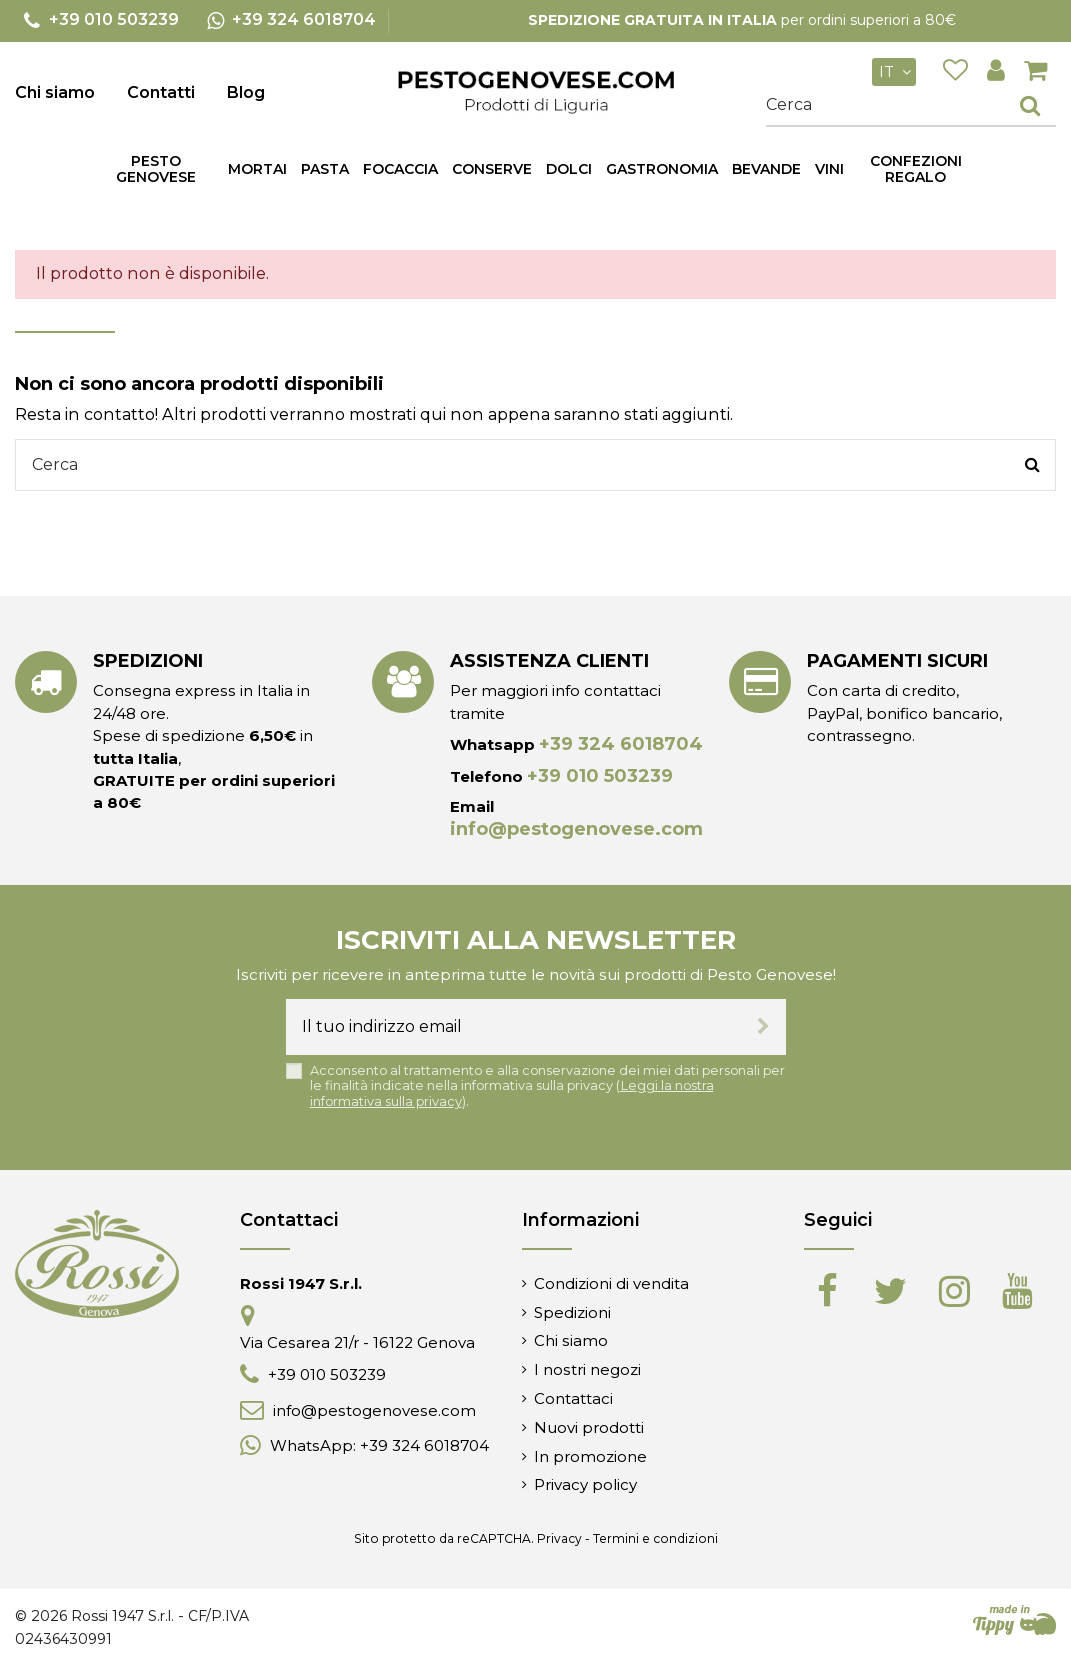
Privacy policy (585, 1484)
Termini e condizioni (655, 1538)
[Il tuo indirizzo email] (513, 1027)
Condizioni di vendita (611, 1283)
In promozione (590, 1456)
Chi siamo (55, 92)
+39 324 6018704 (621, 744)
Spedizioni (572, 1312)
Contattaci (573, 1398)
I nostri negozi (587, 1369)
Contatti (161, 92)
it (897, 72)
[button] (325, 169)
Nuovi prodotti (589, 1427)
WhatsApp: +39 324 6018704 (379, 1445)
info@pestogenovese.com (576, 829)
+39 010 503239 (600, 776)
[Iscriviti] (763, 1027)
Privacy (559, 1538)
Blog (246, 92)
